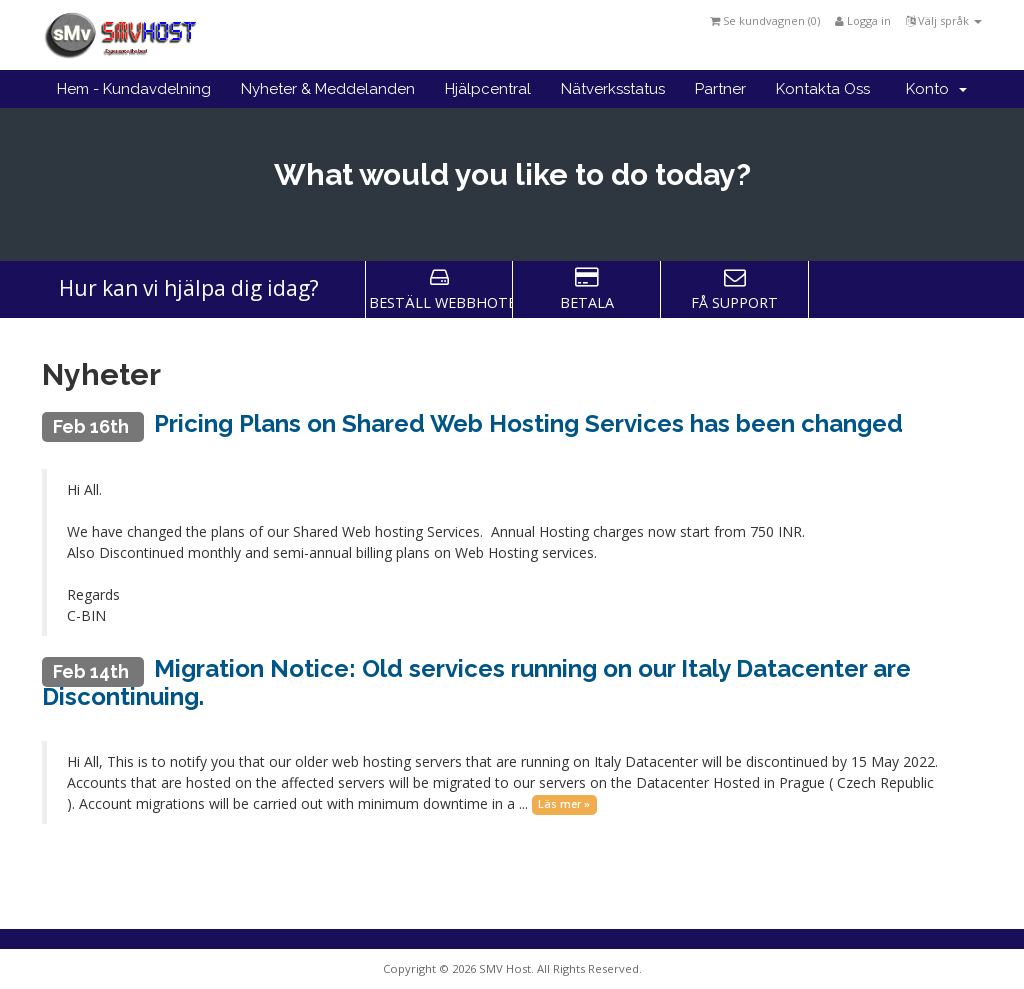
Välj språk (944, 20)
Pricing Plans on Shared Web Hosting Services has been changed (528, 423)
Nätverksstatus (613, 89)
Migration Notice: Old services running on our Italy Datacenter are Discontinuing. (476, 682)
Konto (936, 89)
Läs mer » (564, 805)
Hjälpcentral (488, 89)
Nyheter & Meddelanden (328, 89)
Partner (720, 89)
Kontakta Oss (823, 89)
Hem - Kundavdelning (134, 89)
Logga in (863, 20)
